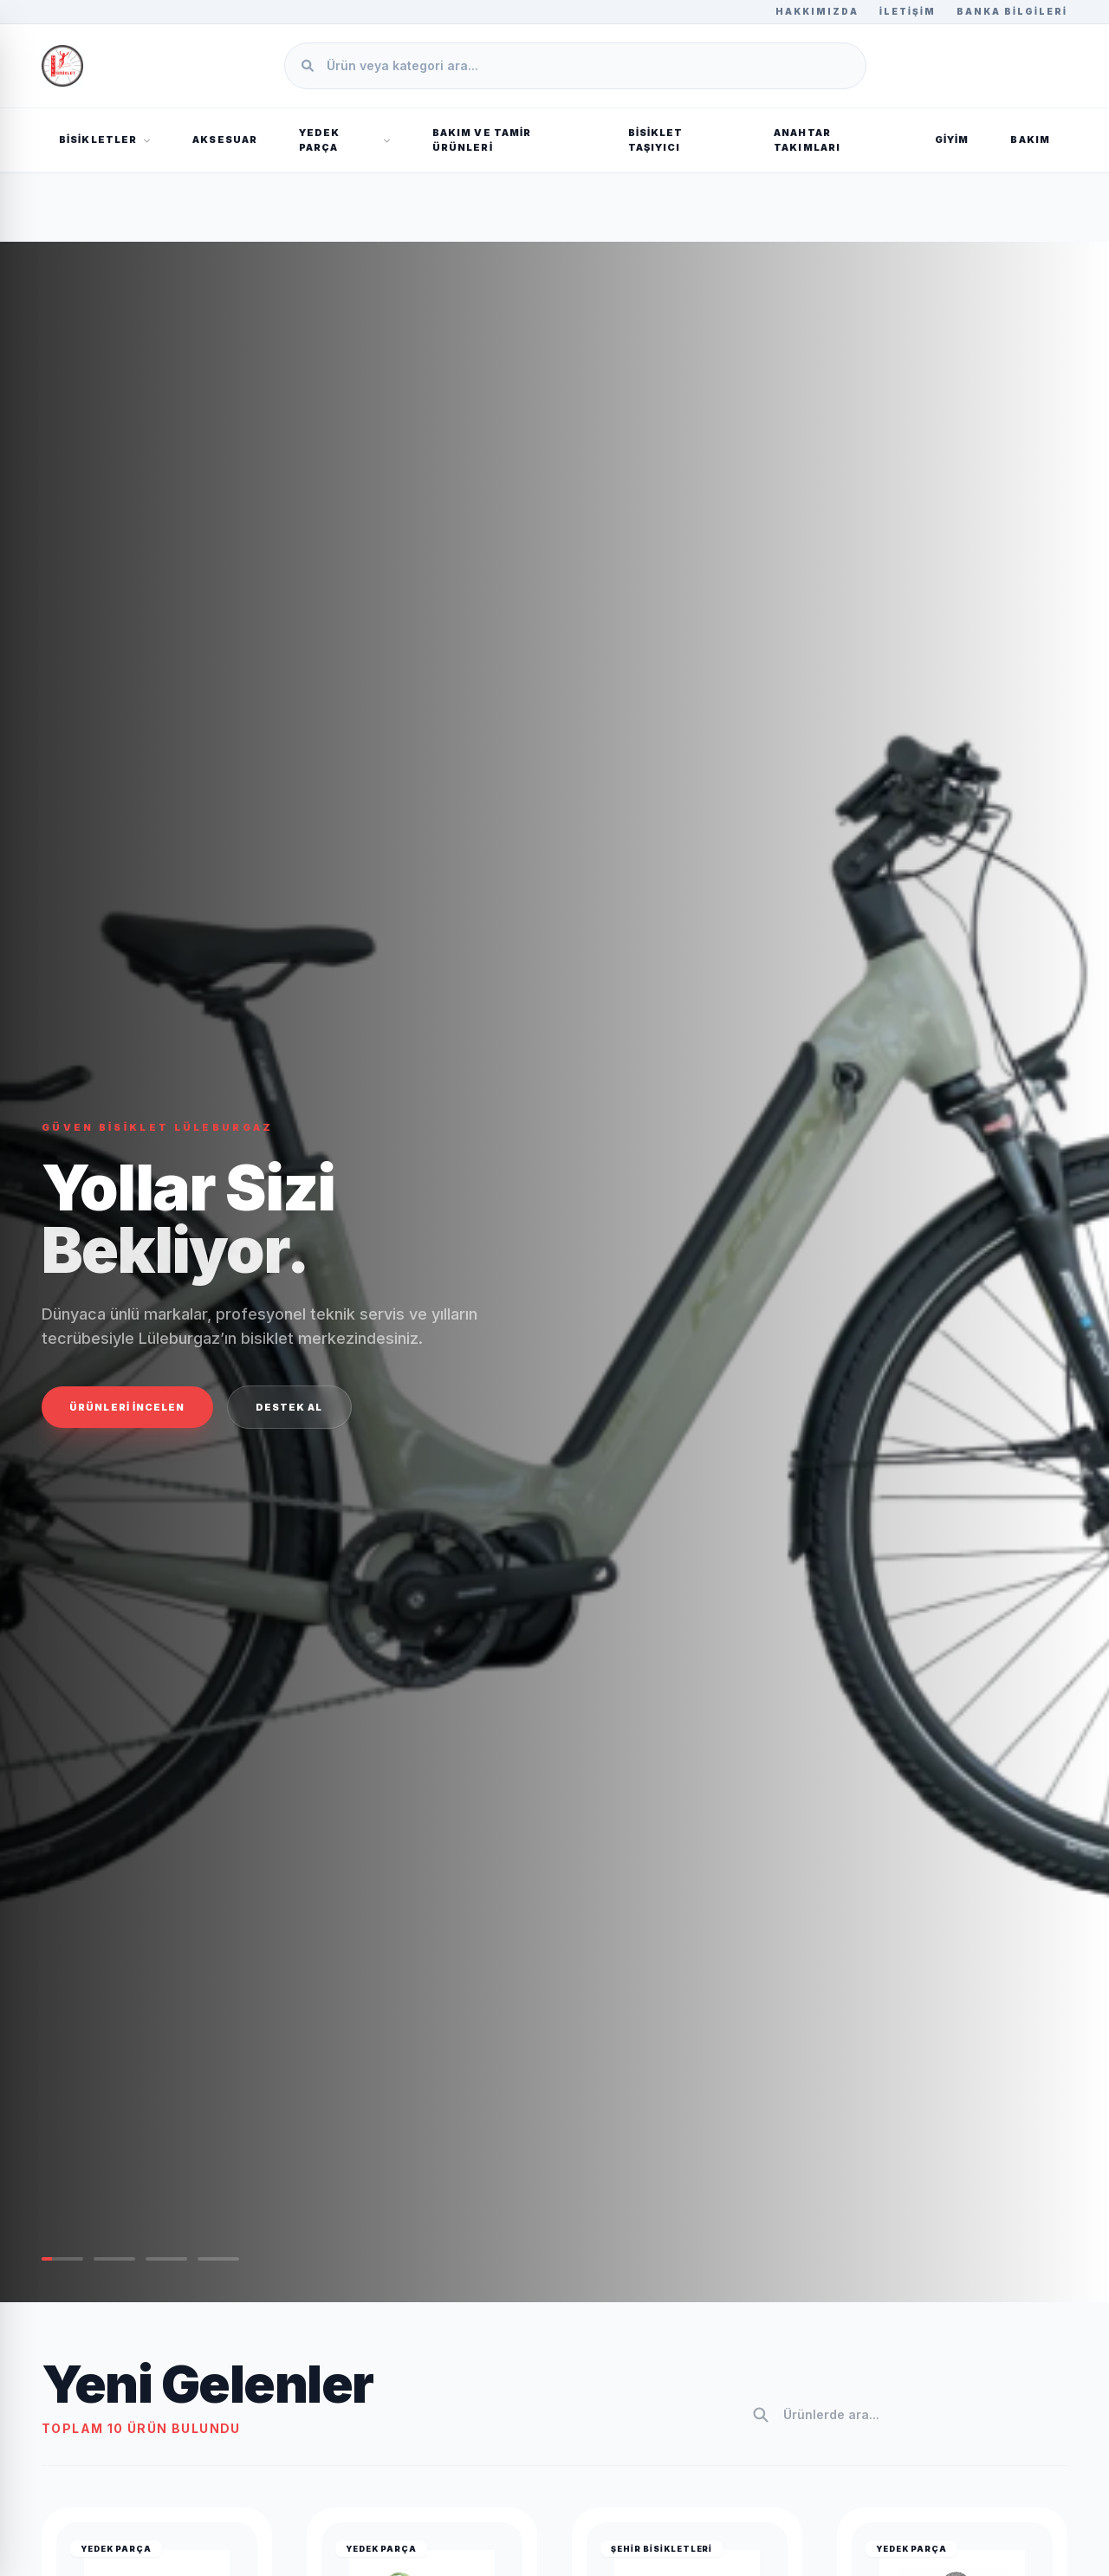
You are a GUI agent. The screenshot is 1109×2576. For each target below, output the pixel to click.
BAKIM (1030, 139)
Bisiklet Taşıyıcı (656, 140)
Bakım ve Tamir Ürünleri (481, 140)
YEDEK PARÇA (345, 140)
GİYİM (952, 139)
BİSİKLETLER (105, 139)
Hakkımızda (817, 11)
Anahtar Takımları (807, 140)
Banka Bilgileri (1012, 11)
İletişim (907, 11)
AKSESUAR (224, 139)
